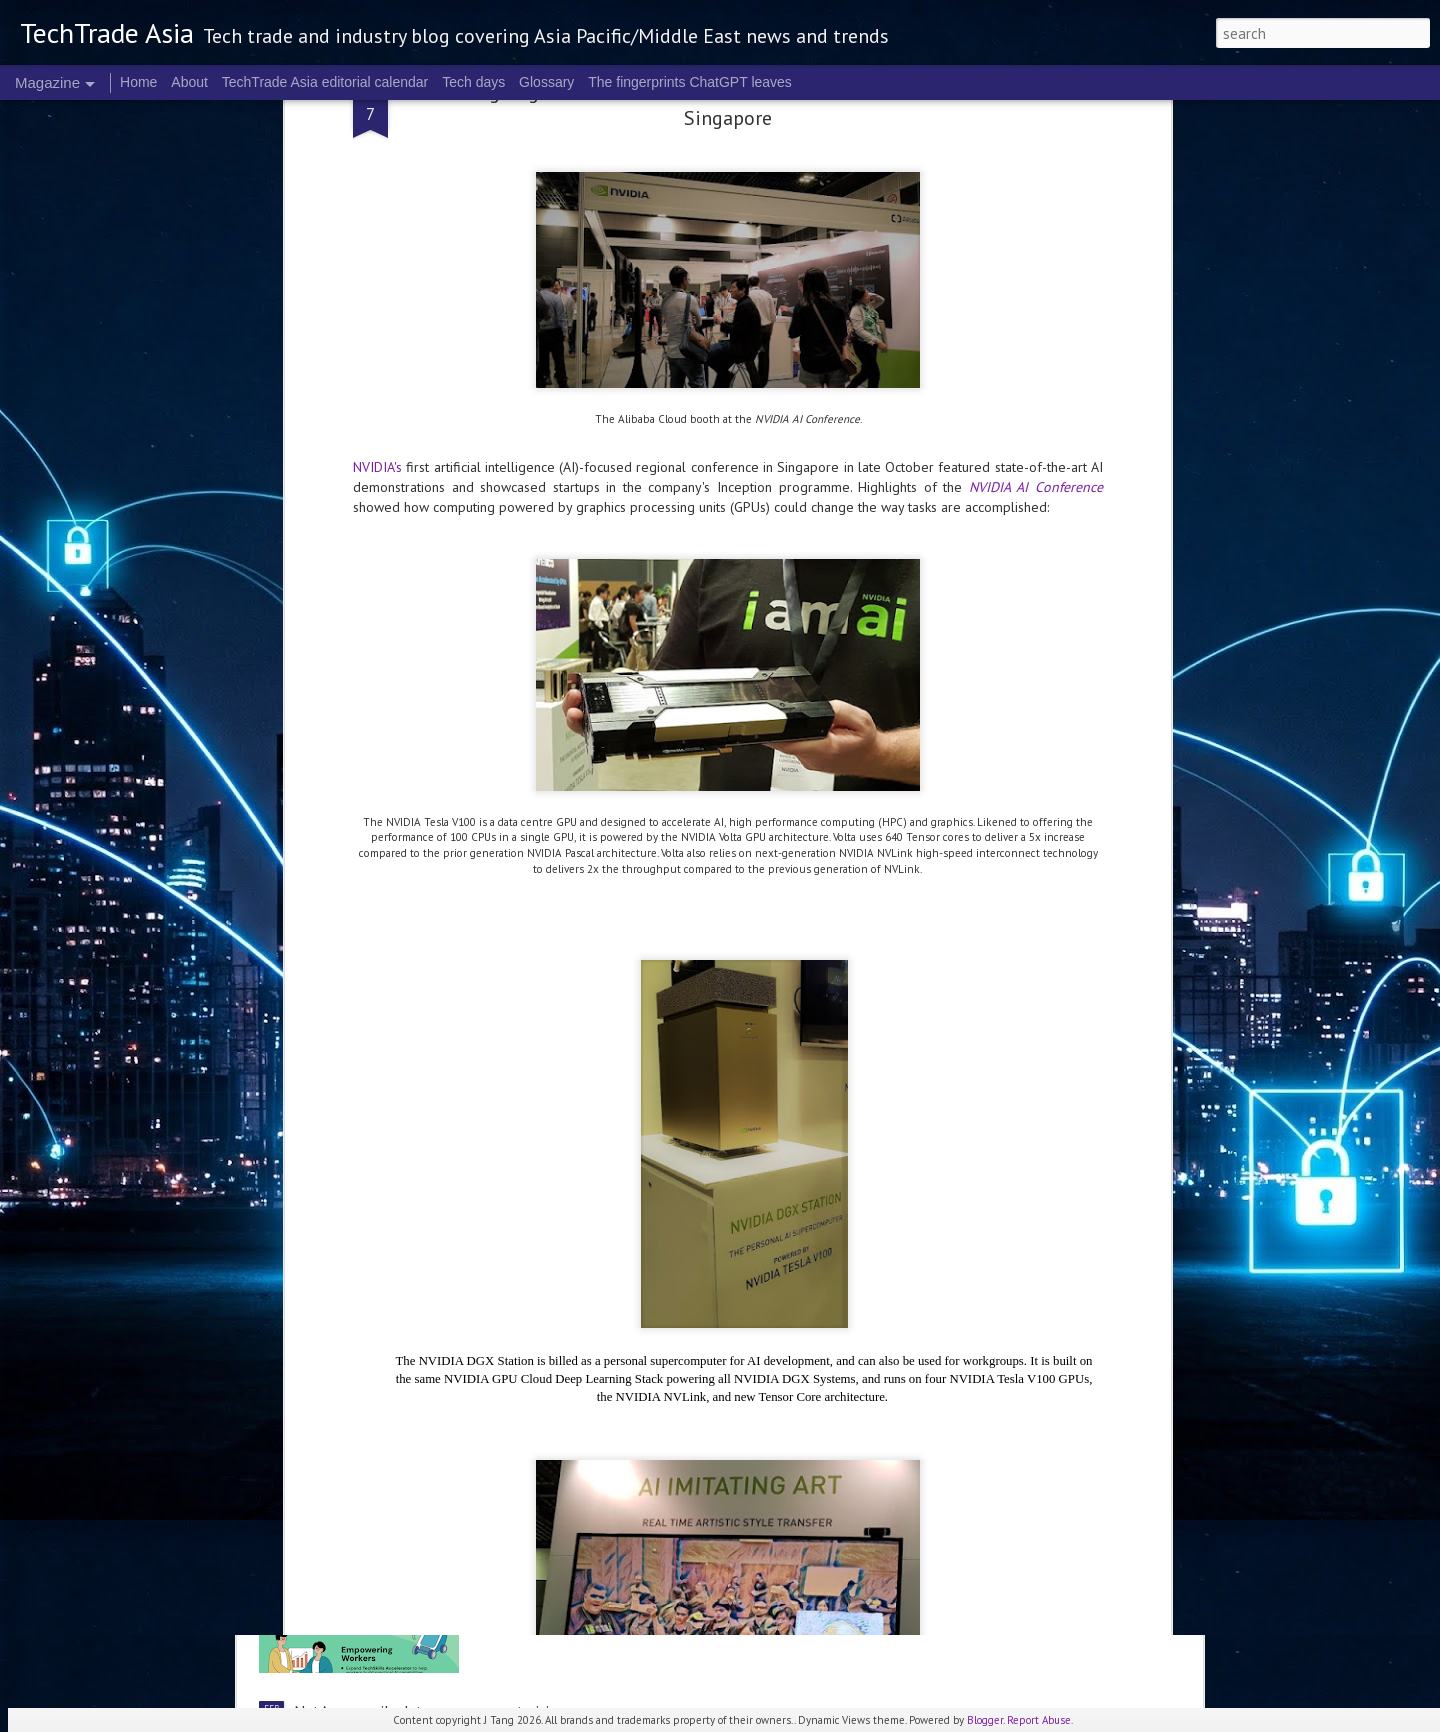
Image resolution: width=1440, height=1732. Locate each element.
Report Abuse (1039, 1720)
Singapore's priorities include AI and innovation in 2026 (699, 1483)
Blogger (985, 1720)
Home (138, 82)
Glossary (546, 82)
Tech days (473, 82)
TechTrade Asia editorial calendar (325, 82)
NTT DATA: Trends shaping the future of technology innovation (506, 1118)
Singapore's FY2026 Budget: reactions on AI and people (703, 736)
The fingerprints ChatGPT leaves (690, 82)
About (189, 82)
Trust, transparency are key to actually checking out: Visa (483, 964)
